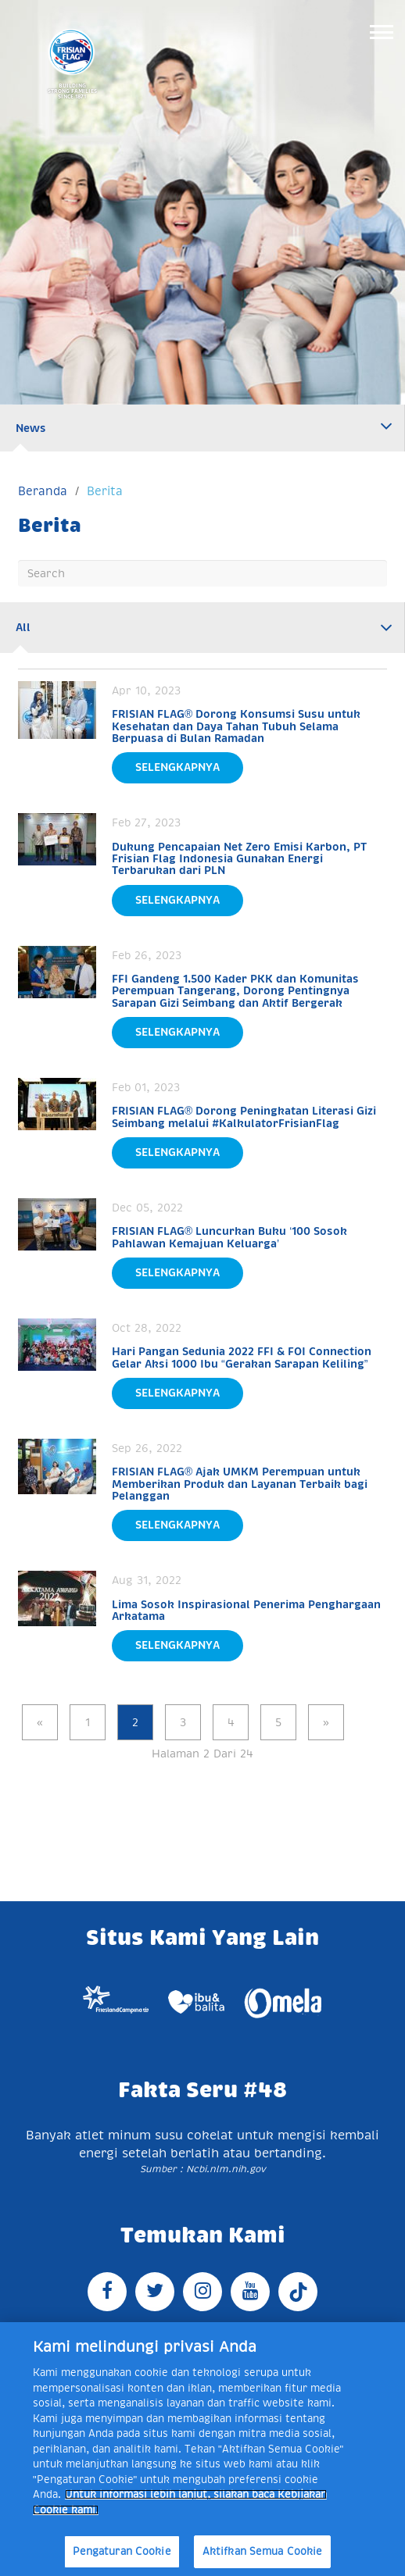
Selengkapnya (177, 767)
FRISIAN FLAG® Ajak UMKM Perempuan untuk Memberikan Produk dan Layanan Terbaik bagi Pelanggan (239, 1483)
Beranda (42, 491)
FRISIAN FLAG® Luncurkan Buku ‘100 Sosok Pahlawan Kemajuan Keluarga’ (229, 1237)
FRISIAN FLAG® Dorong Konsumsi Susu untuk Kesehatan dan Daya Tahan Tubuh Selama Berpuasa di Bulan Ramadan (236, 726)
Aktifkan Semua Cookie (262, 2551)
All (23, 627)
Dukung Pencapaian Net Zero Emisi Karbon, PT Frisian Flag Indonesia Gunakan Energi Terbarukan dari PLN (239, 858)
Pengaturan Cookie (122, 2551)
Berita (105, 491)
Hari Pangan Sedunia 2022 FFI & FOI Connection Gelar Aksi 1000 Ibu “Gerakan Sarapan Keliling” (241, 1357)
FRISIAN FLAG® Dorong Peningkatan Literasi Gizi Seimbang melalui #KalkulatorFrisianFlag (244, 1116)
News (31, 428)
